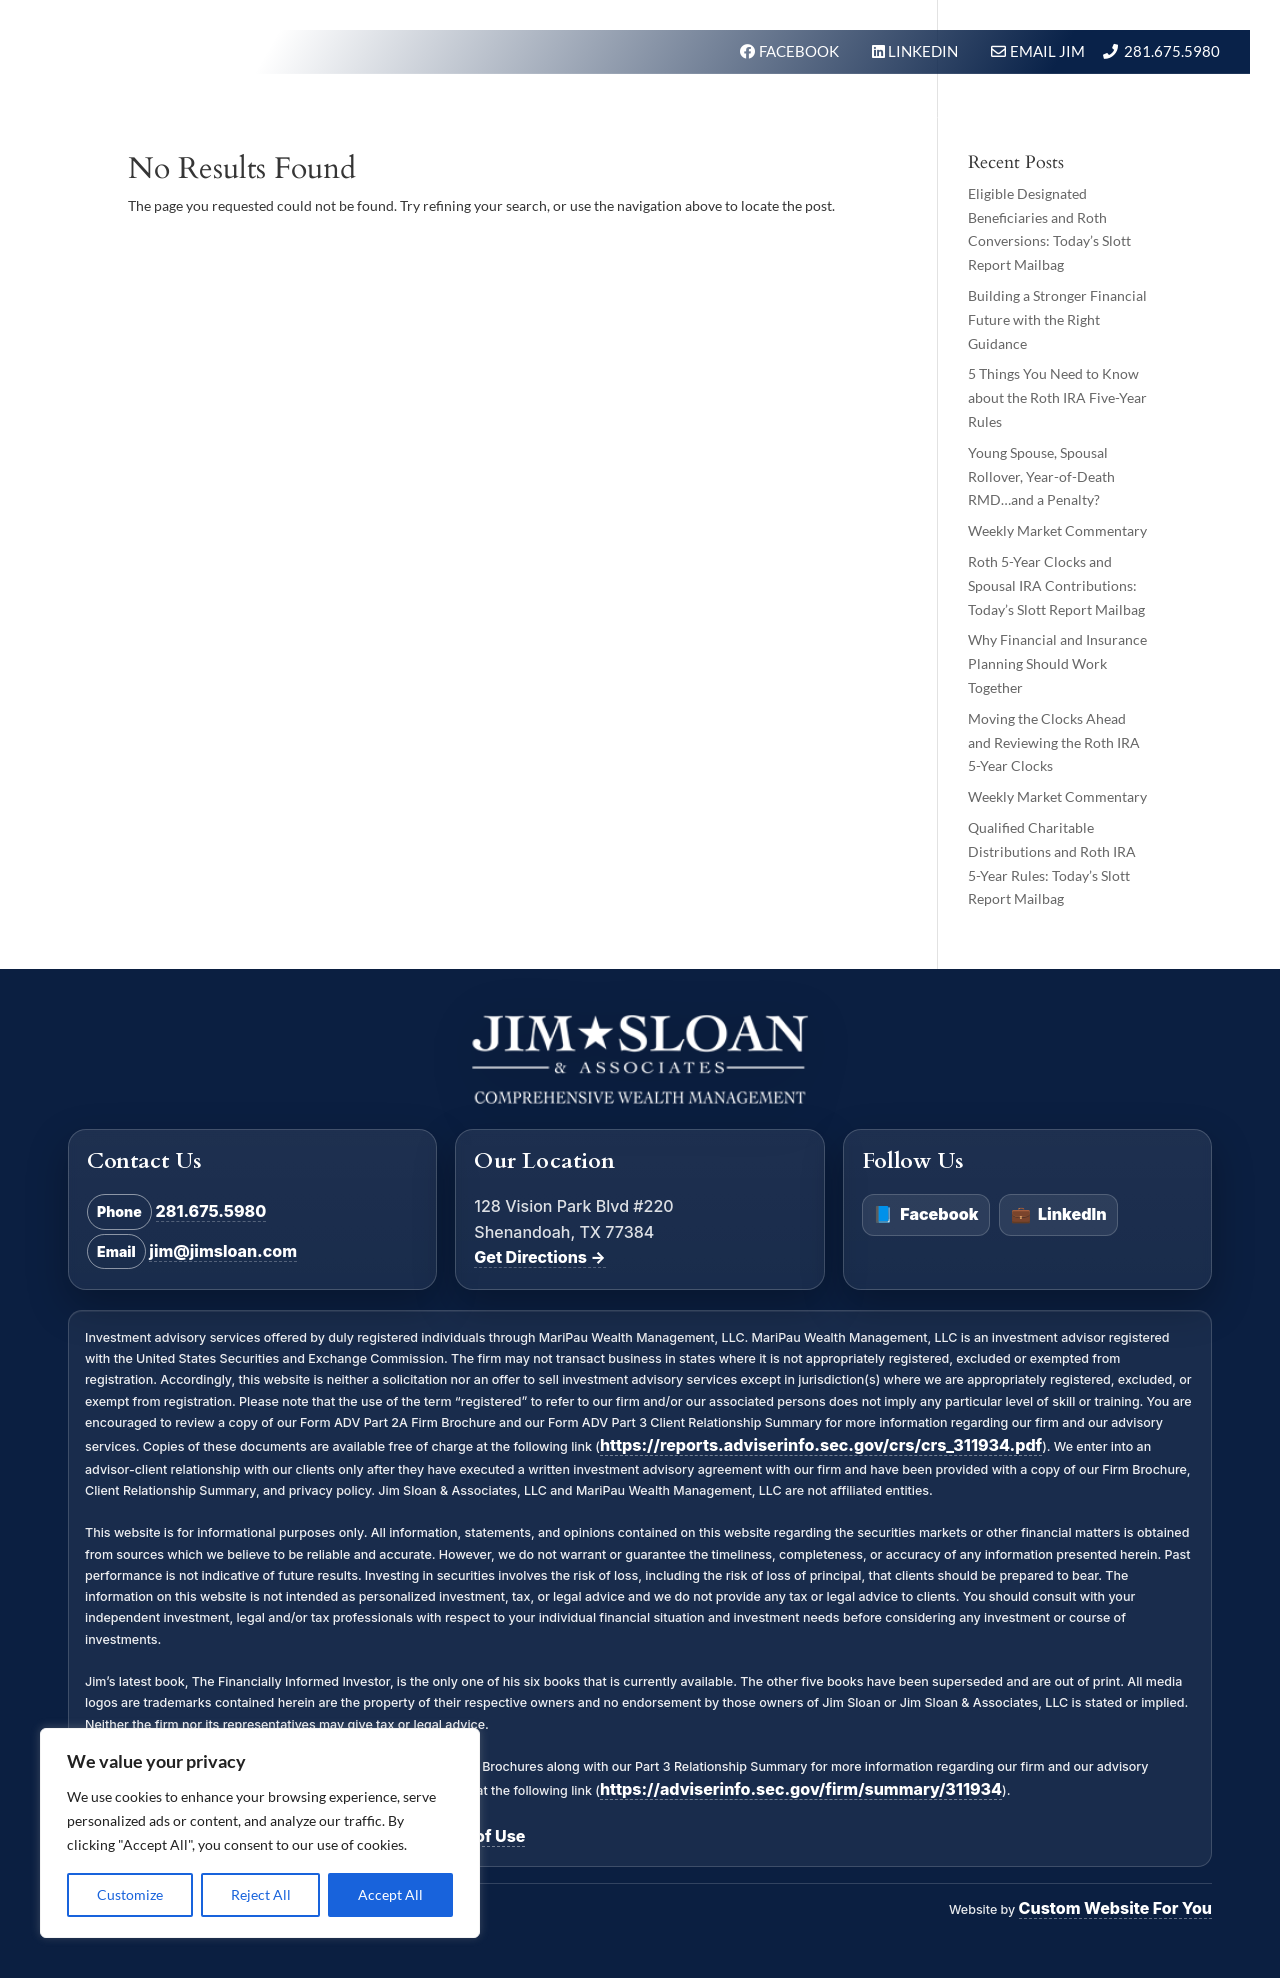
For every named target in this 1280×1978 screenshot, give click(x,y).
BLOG (990, 113)
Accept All (390, 1894)
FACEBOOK (800, 51)
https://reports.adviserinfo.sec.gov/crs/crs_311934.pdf (821, 1445)
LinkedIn (1059, 1215)
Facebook (925, 1215)
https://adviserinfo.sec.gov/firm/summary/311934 (801, 1789)
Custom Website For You (1115, 1908)
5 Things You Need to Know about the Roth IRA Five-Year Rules (1057, 397)
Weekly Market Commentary (1057, 530)
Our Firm (666, 113)
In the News (891, 113)
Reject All (261, 1894)
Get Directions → (539, 1257)
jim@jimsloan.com (223, 1251)
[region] (260, 1833)
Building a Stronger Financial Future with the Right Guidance (1057, 319)
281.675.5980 (1172, 51)
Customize (130, 1894)
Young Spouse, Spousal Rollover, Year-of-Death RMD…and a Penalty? (1041, 476)
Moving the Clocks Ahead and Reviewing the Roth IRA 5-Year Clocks (1054, 742)
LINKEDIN (924, 51)
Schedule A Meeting (1127, 113)
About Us (772, 113)
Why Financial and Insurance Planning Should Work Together (1057, 663)
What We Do (547, 113)
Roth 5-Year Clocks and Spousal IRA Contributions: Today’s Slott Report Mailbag (1056, 585)
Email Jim (1047, 51)
